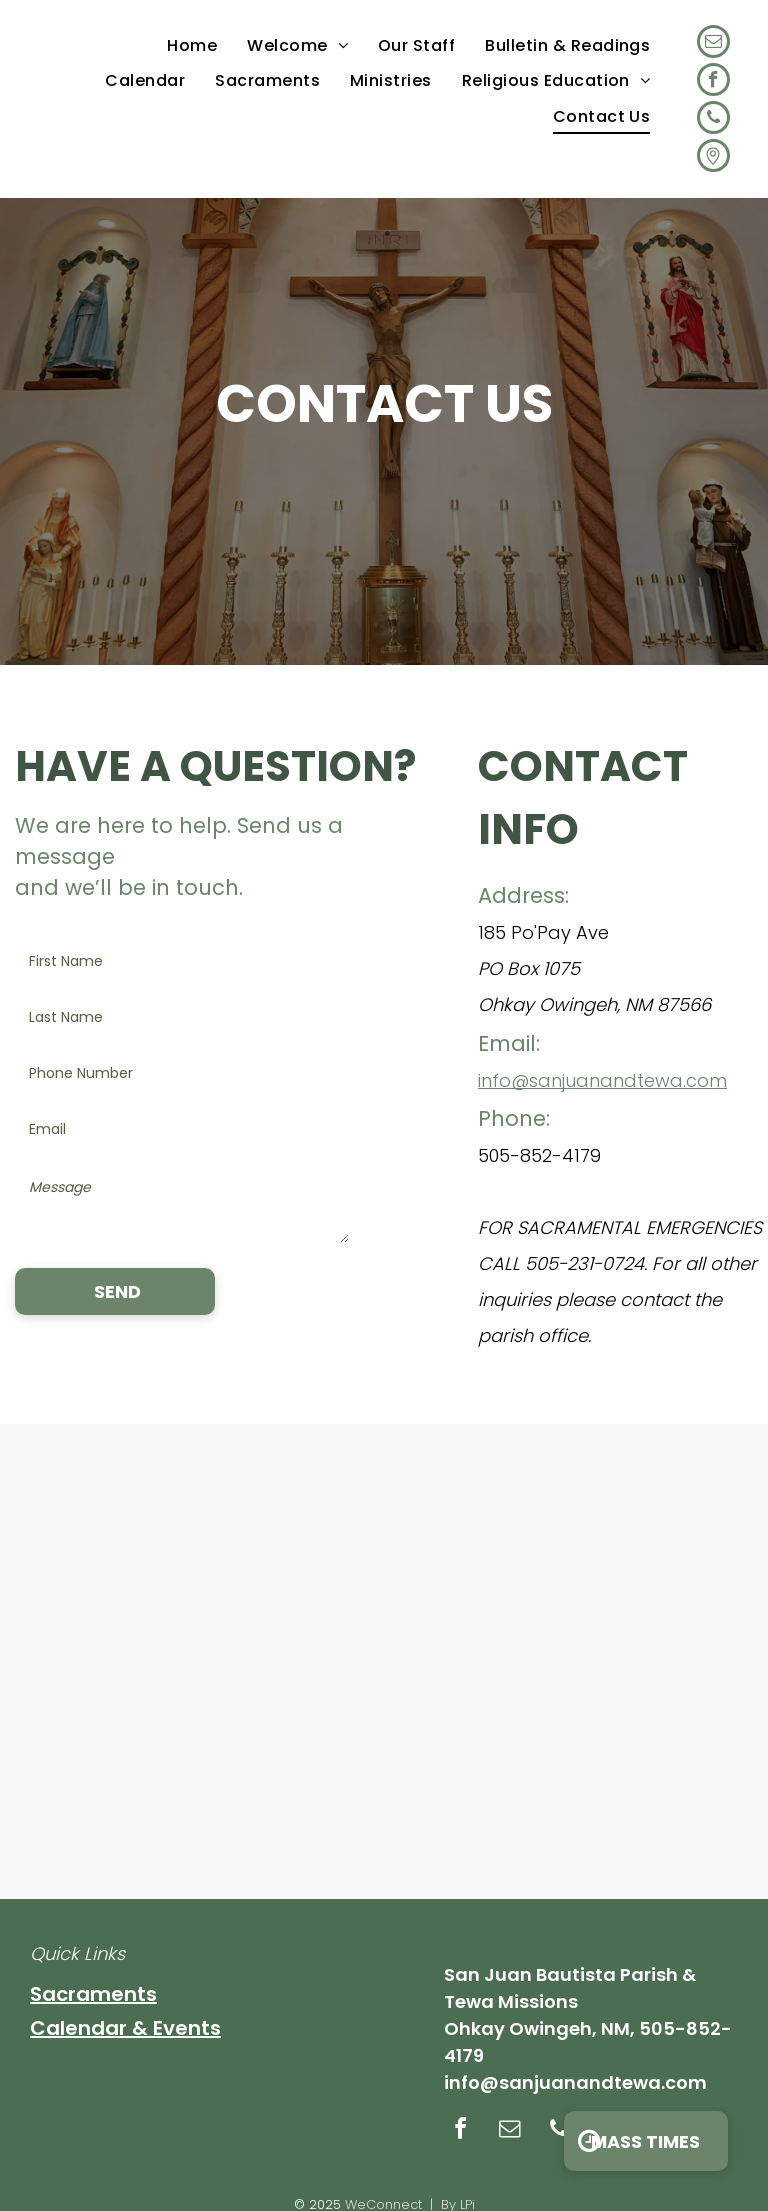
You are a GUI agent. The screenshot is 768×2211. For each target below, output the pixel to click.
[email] (713, 44)
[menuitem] (192, 45)
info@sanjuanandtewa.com (602, 1080)
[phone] (713, 120)
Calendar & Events (125, 2028)
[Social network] (713, 158)
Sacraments (93, 1994)
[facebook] (713, 82)
